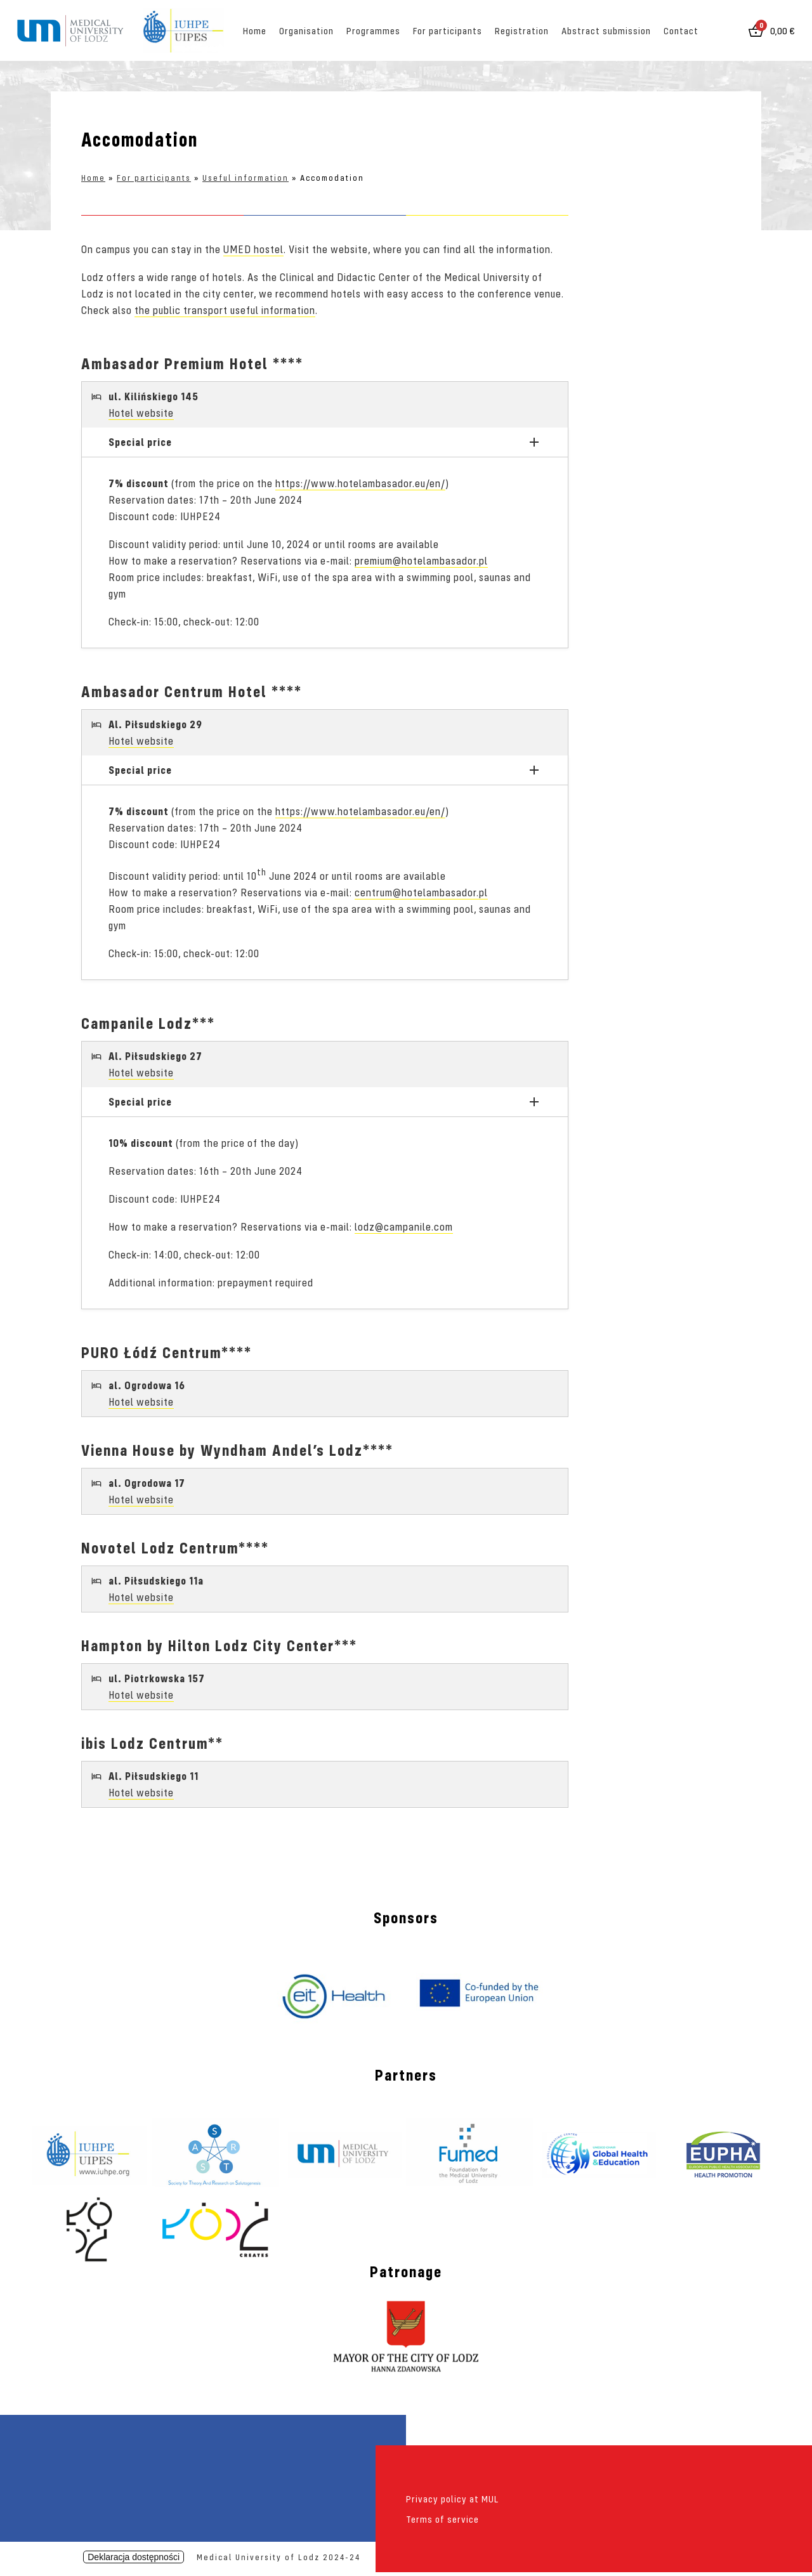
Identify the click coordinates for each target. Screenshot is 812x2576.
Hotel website (141, 412)
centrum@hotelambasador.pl (421, 892)
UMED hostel (253, 249)
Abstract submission (606, 30)
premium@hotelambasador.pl (421, 560)
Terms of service (442, 2519)
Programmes (373, 30)
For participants (447, 30)
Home (254, 30)
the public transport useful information (224, 310)
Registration (522, 30)
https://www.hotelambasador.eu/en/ (360, 483)
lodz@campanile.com (404, 1226)
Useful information (245, 177)
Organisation (306, 30)
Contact (681, 30)
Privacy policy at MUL (452, 2498)
